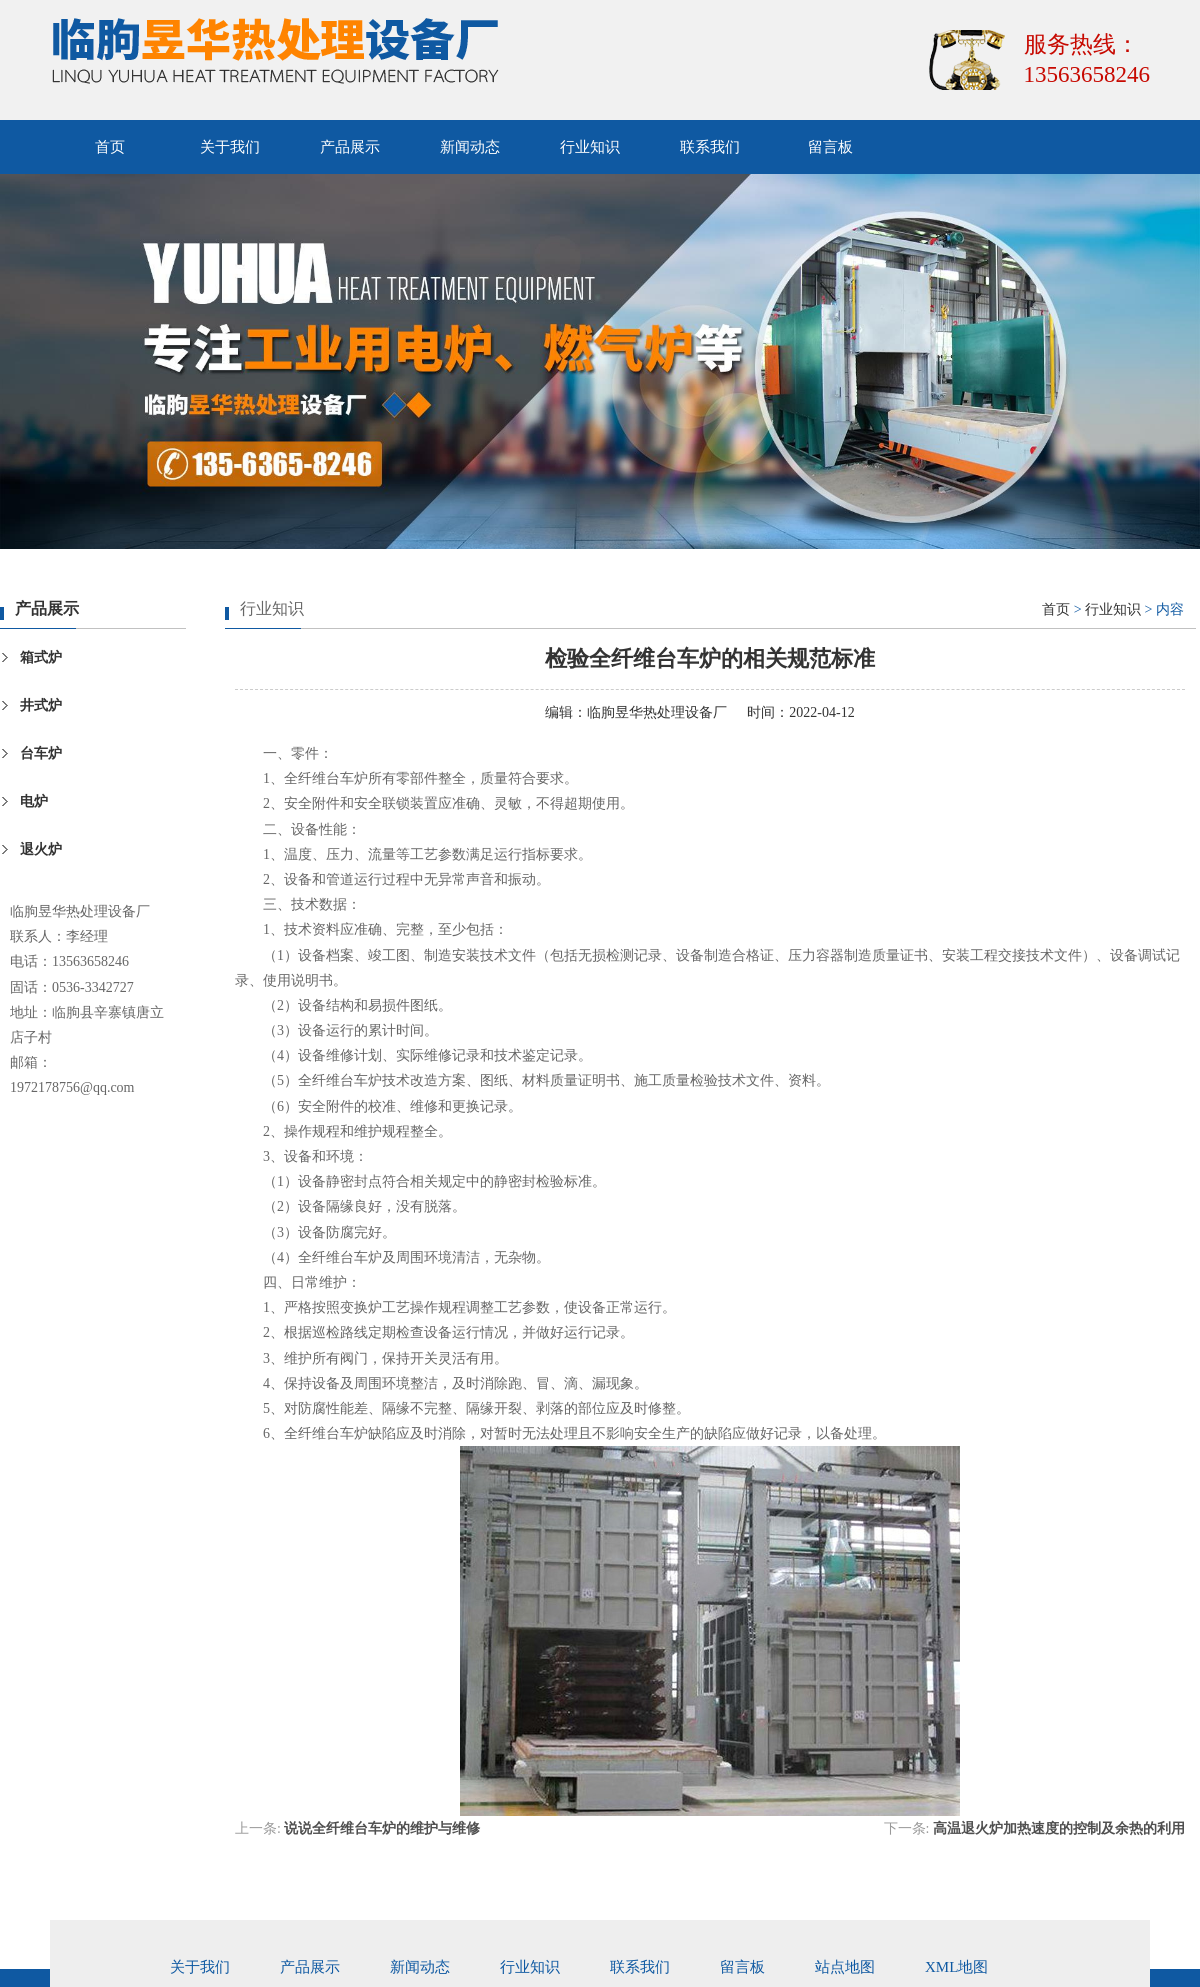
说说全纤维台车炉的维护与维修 (382, 1828)
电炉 (34, 801)
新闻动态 (470, 147)
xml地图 (956, 1967)
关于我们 (230, 147)
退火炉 (41, 849)
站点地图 (845, 1967)
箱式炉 (41, 657)
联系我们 (710, 147)
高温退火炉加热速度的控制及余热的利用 (1059, 1828)
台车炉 (41, 753)
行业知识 (590, 147)
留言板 (830, 147)
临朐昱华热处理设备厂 (657, 712)
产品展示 (350, 147)
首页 (110, 147)
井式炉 (41, 705)
